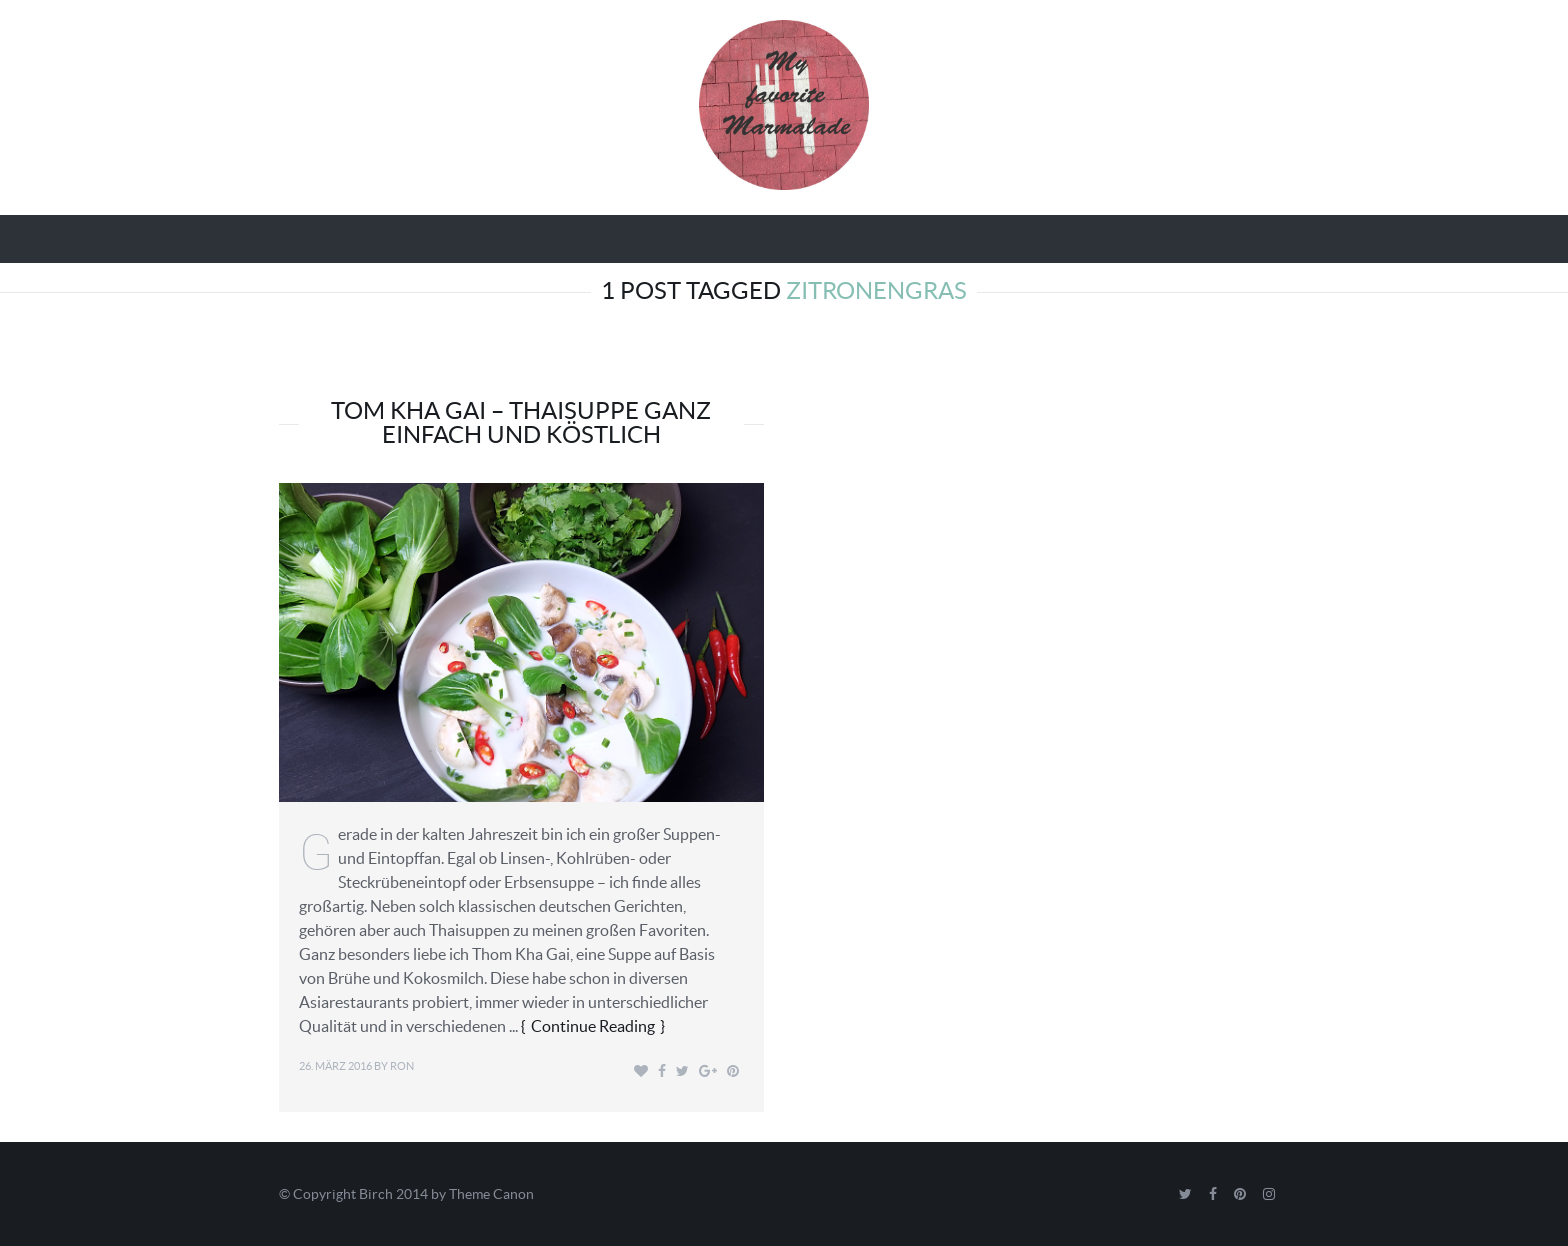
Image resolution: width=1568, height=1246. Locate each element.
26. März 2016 (335, 1066)
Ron (402, 1066)
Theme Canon (491, 1194)
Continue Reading (593, 1026)
